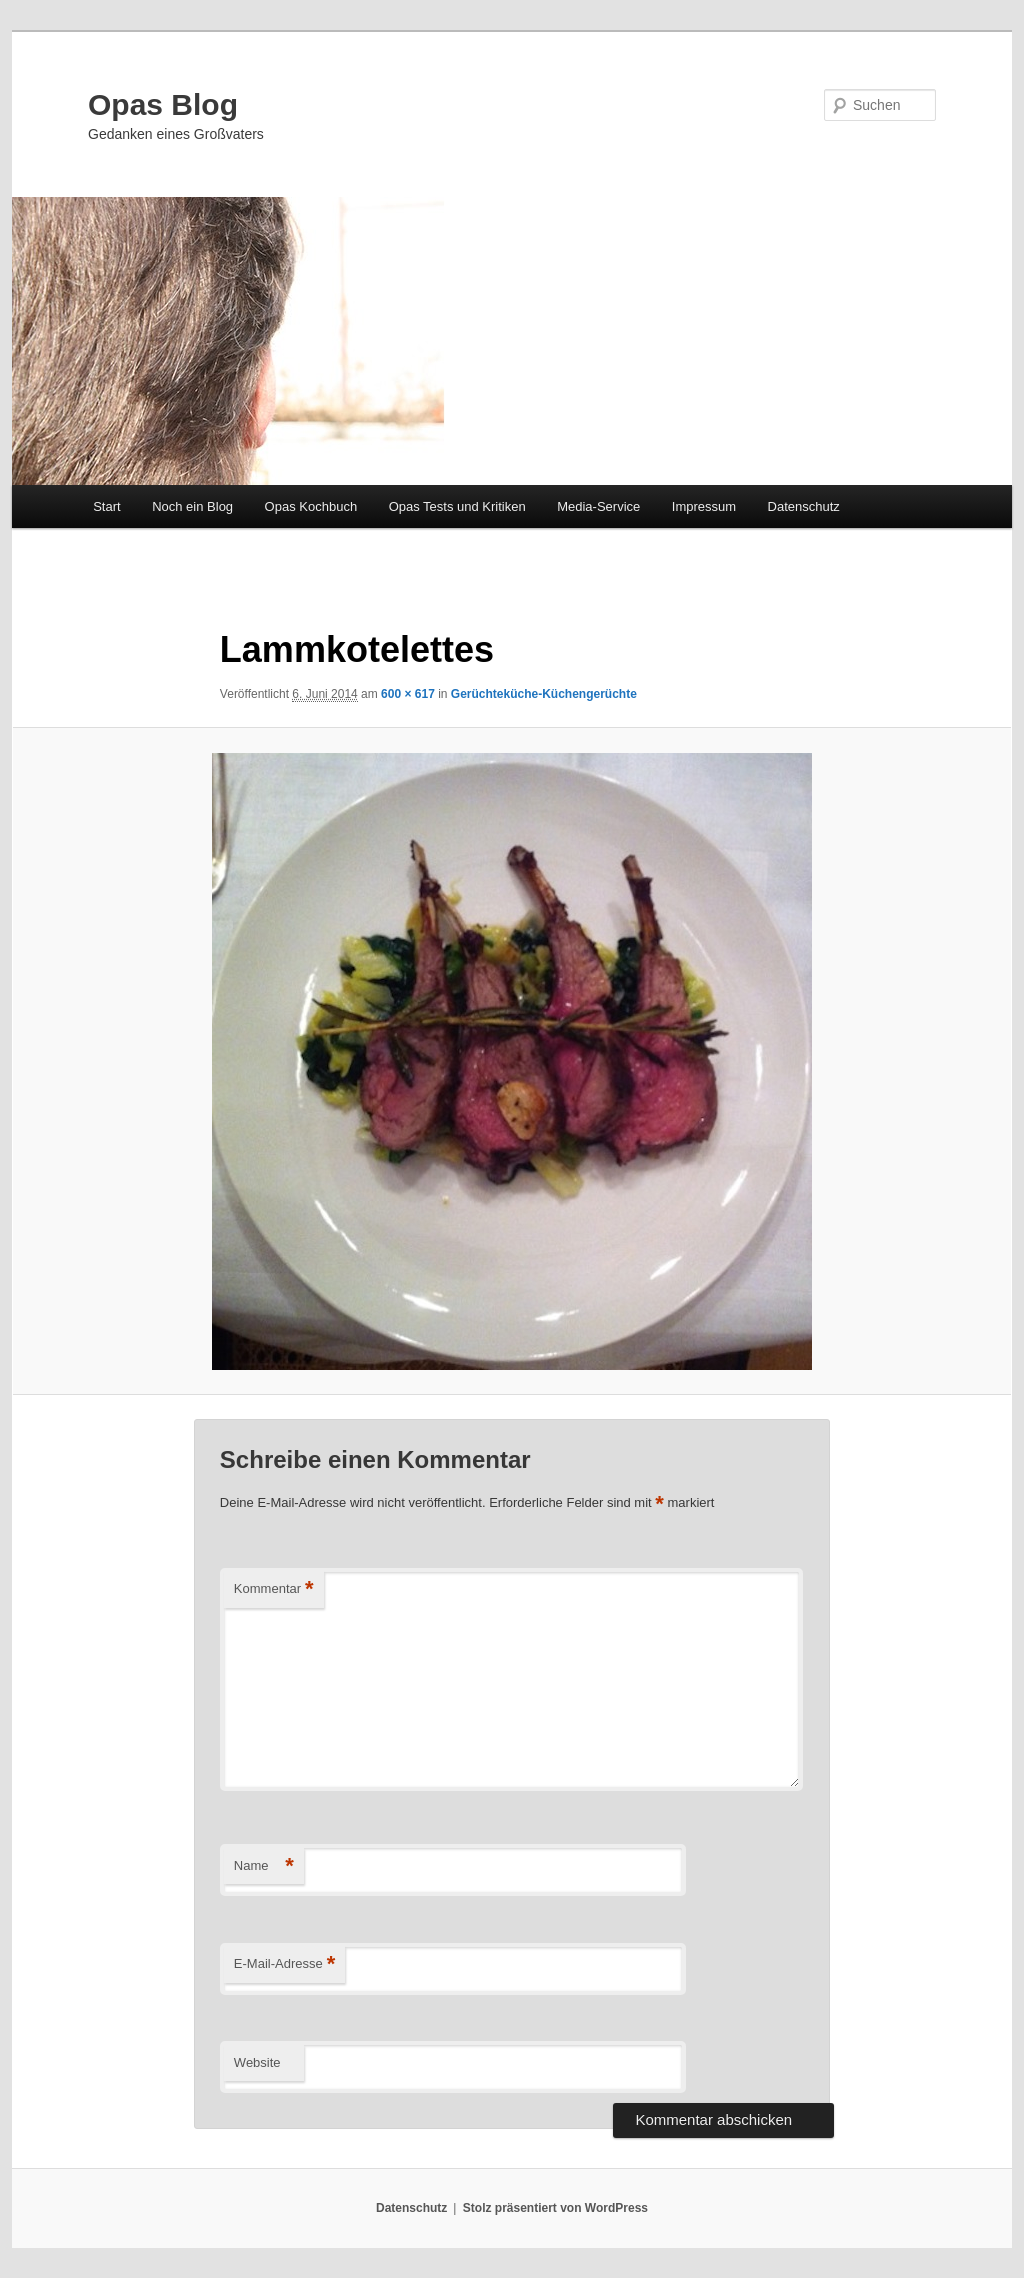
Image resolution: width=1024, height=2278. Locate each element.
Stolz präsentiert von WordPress (555, 2208)
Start (106, 506)
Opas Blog (163, 104)
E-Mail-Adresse (284, 1964)
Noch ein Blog (192, 506)
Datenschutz (804, 506)
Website (257, 2062)
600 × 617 (408, 694)
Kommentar (274, 1589)
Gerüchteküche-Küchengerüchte (544, 694)
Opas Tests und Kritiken (457, 506)
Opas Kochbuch (311, 506)
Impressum (704, 506)
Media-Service (598, 506)
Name (264, 1866)
